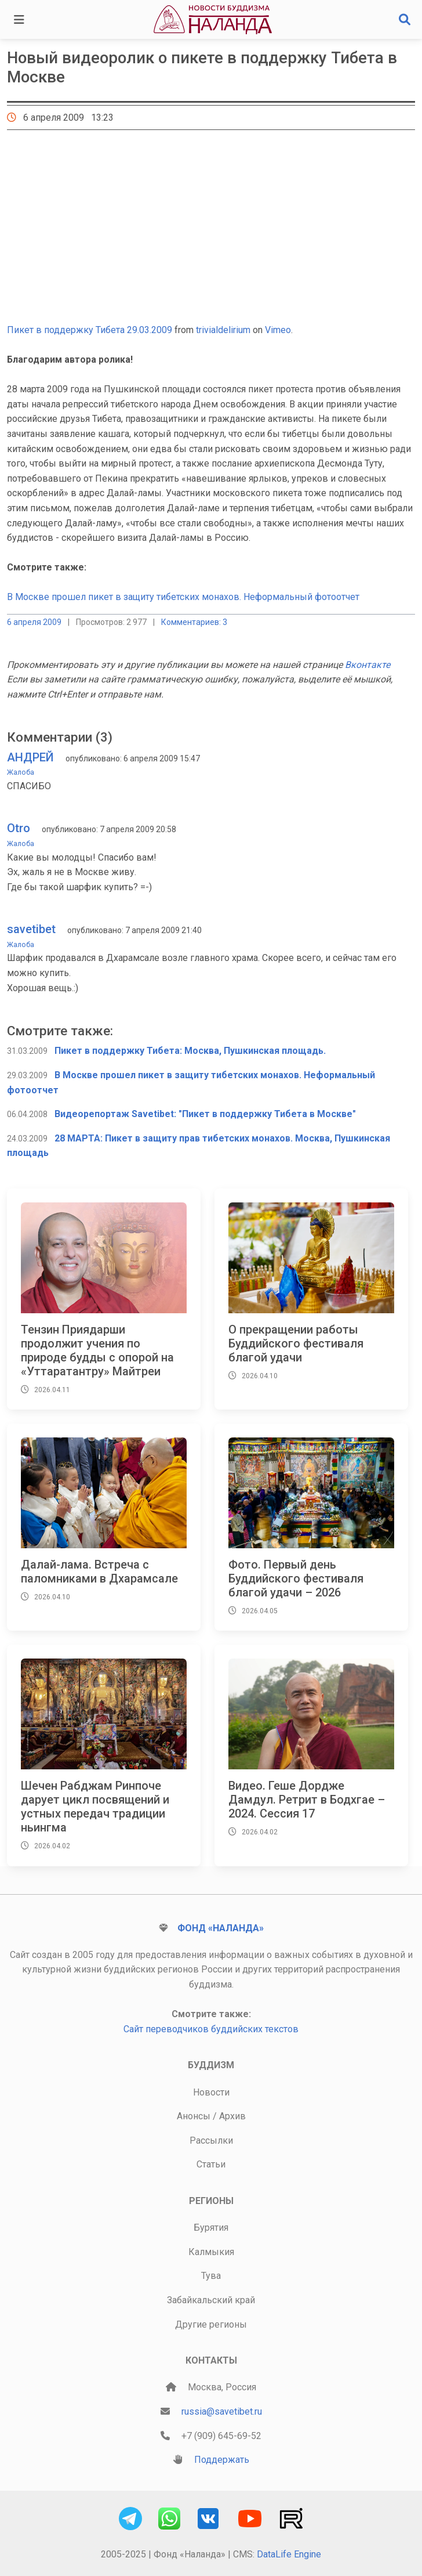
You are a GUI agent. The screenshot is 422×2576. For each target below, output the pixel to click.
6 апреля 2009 (34, 622)
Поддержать (221, 2459)
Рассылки (211, 2140)
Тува (211, 2275)
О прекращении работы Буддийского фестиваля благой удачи (295, 1343)
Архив (232, 2116)
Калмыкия (211, 2251)
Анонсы (193, 2116)
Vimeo (278, 329)
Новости (211, 2092)
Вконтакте (367, 664)
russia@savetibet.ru (221, 2411)
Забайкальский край (211, 2300)
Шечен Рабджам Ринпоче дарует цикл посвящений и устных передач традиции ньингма (95, 1806)
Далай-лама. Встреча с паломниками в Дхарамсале (99, 1571)
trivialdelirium (223, 329)
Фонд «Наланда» (220, 1928)
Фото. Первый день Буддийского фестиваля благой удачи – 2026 (295, 1578)
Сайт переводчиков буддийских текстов (211, 2029)
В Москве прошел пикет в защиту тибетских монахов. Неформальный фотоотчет (183, 596)
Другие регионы (211, 2324)
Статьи (211, 2164)
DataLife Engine (289, 2554)
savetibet (31, 929)
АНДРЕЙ (30, 757)
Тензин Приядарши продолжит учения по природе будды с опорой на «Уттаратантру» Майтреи (97, 1350)
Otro (18, 828)
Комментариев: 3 (194, 622)
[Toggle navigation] (19, 20)
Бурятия (211, 2227)
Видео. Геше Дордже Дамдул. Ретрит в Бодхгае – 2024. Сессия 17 (306, 1799)
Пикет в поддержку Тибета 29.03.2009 (89, 329)
